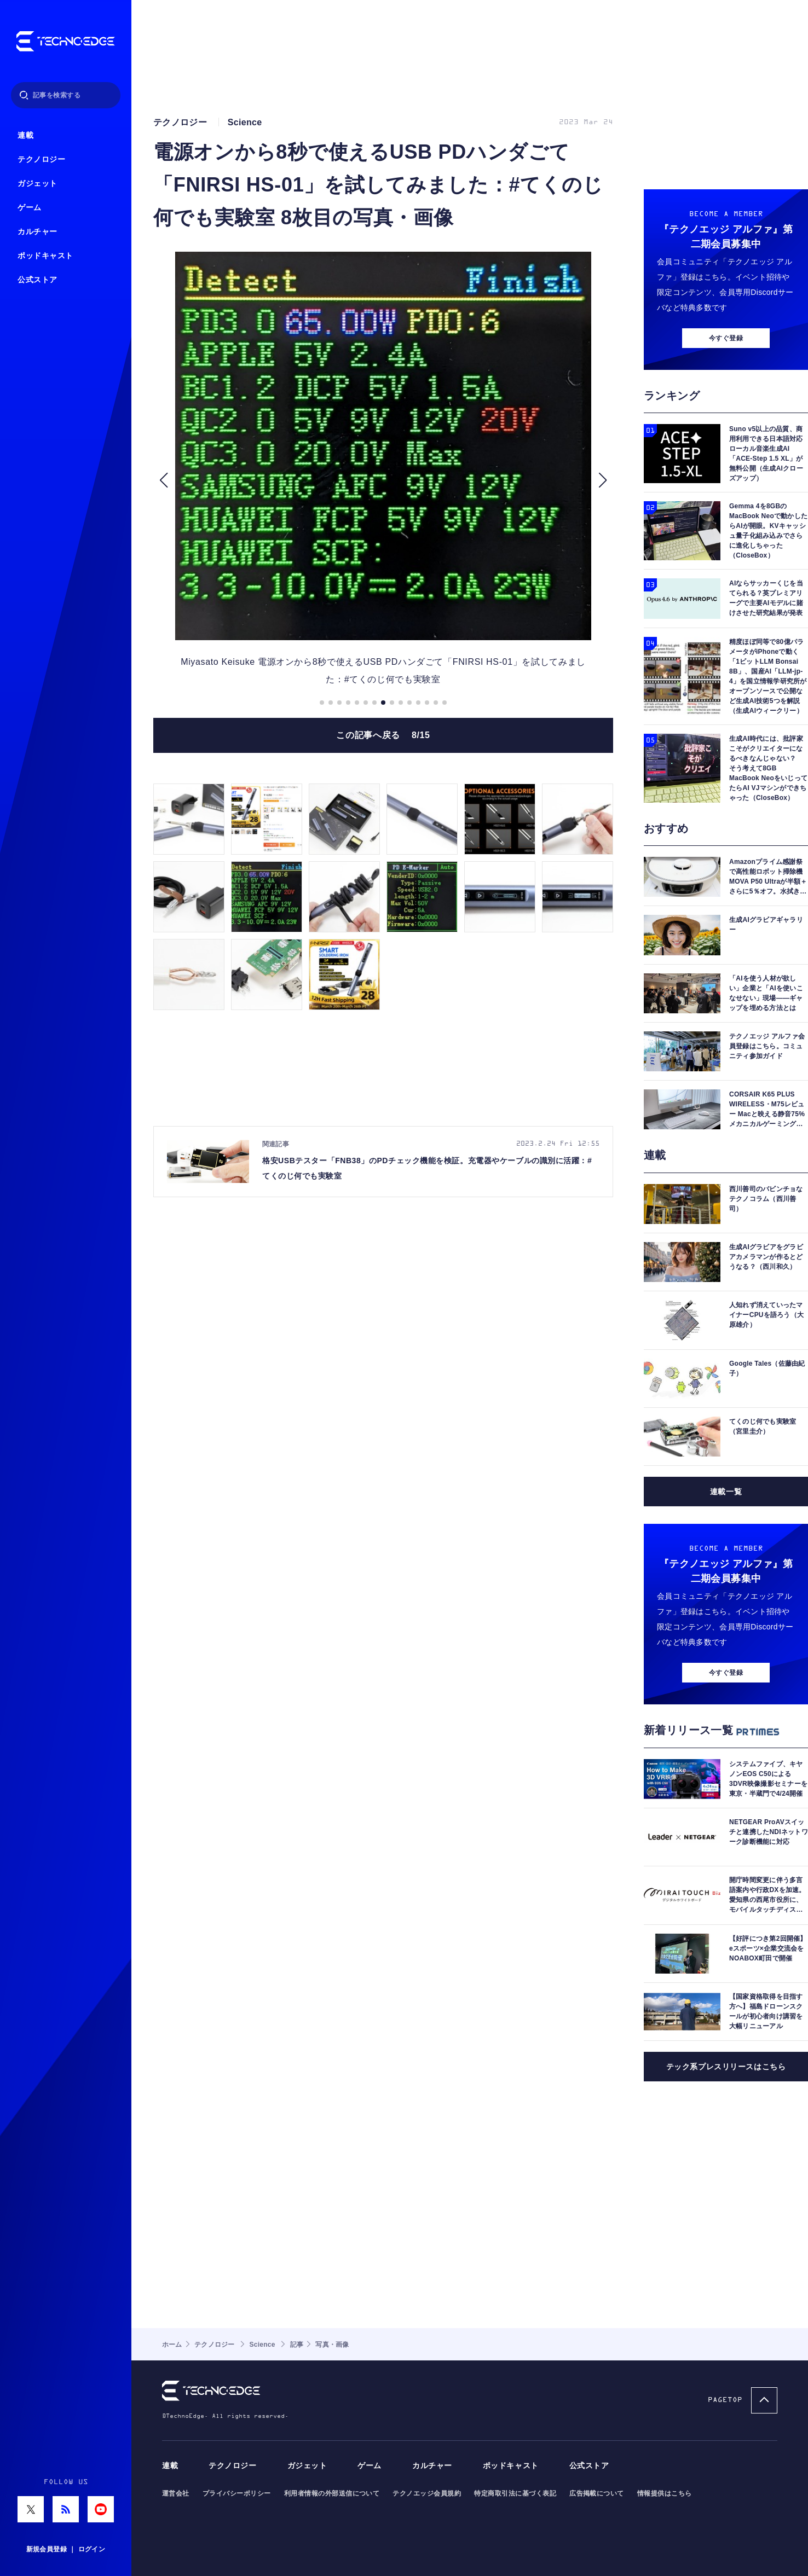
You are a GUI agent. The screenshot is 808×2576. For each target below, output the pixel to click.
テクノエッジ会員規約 (427, 2493)
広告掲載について (596, 2493)
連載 (25, 135)
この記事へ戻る (383, 735)
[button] (163, 480)
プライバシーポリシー (237, 2493)
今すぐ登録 (726, 338)
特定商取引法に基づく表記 (515, 2493)
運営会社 (175, 2493)
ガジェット (37, 183)
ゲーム (30, 208)
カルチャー (37, 232)
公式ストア (37, 280)
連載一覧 (726, 1491)
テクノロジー (41, 159)
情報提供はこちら (664, 2493)
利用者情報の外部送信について (332, 2493)
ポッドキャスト (45, 256)
